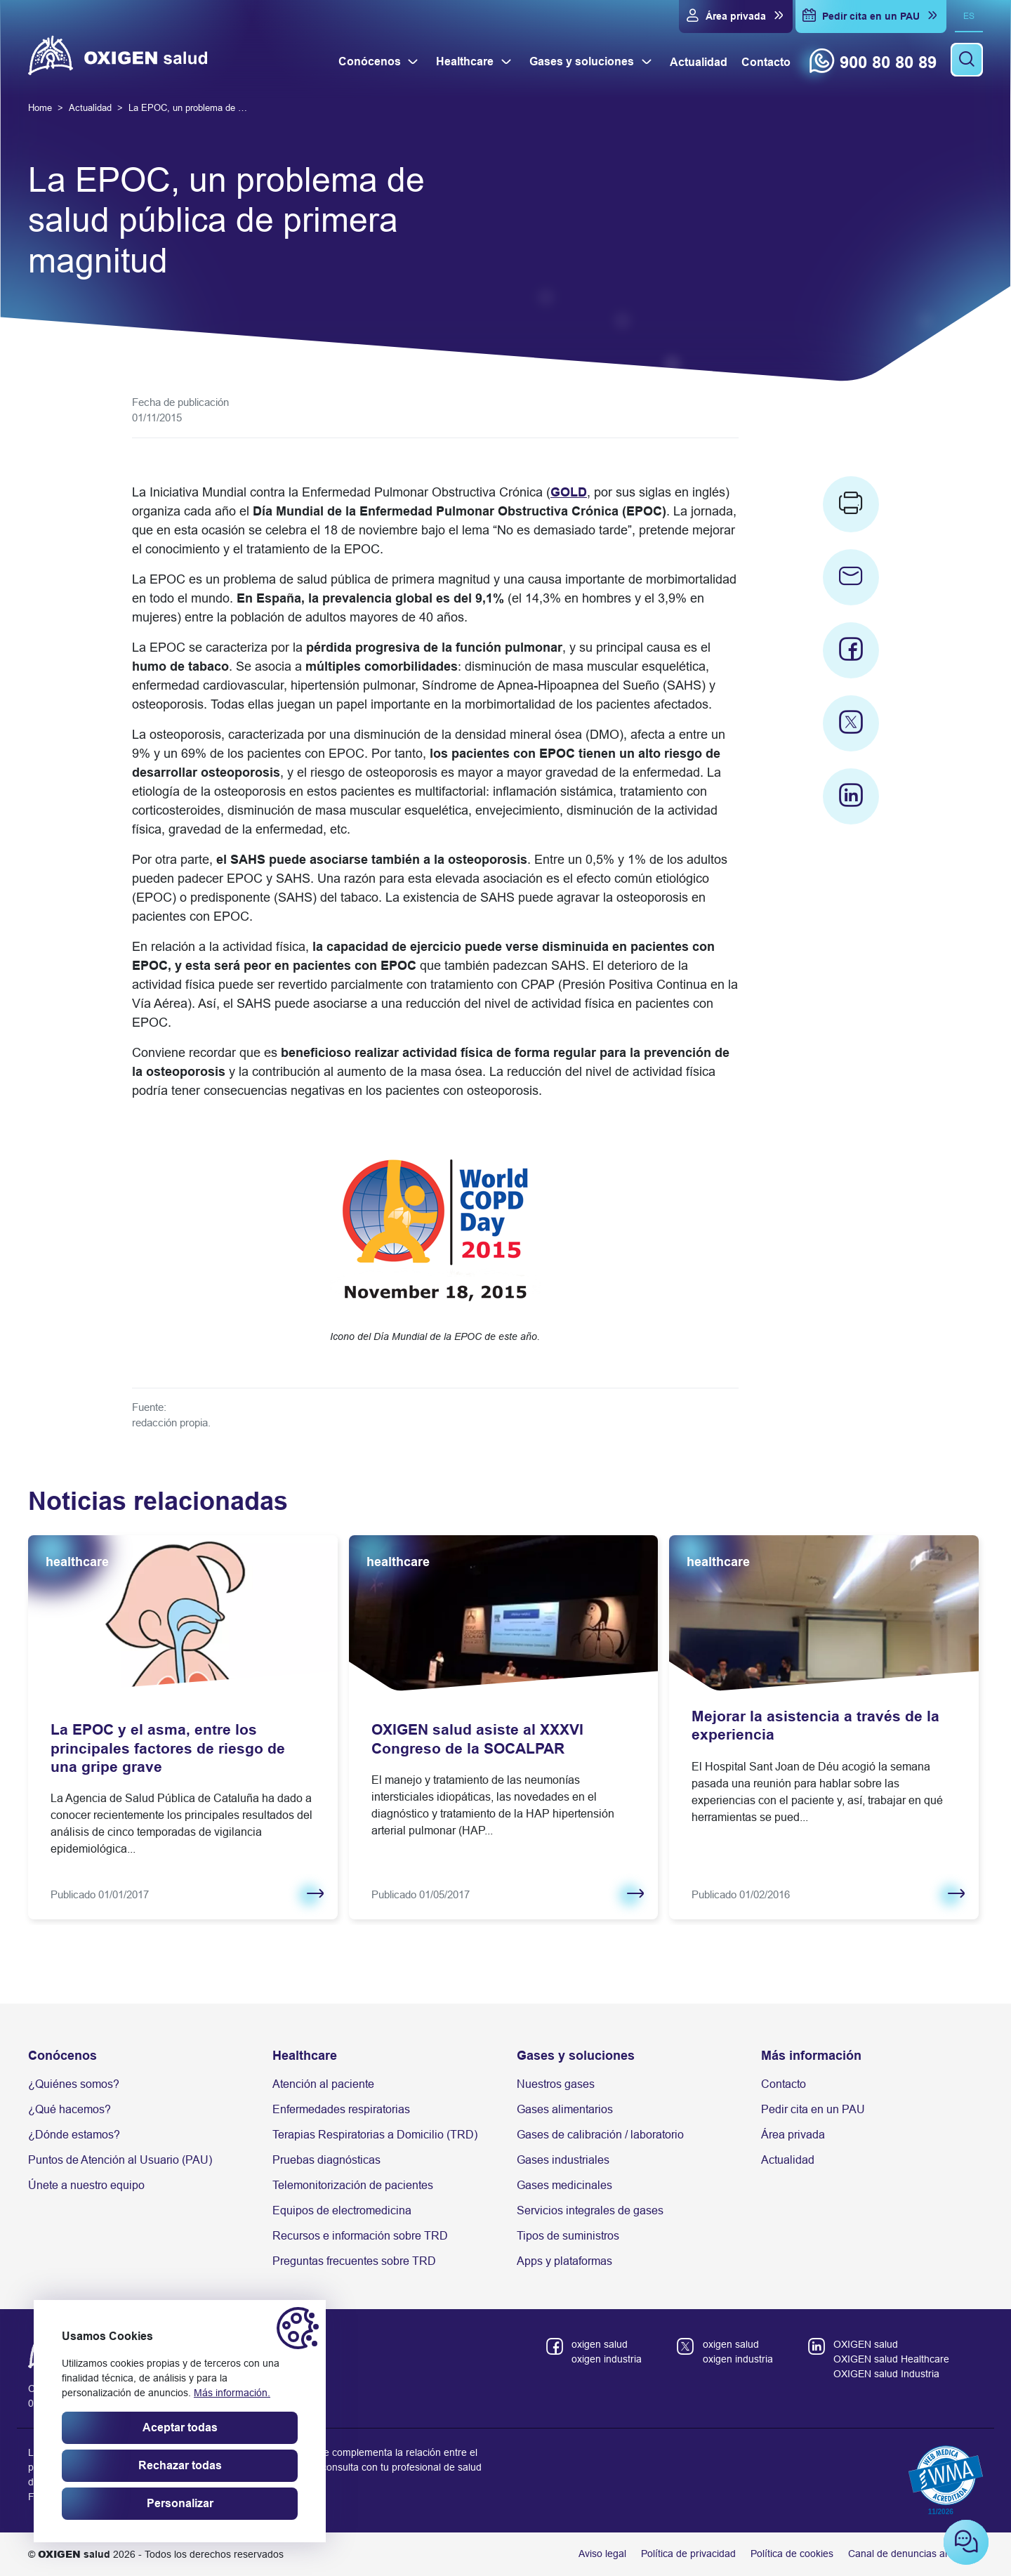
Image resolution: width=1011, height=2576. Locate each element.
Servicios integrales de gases (590, 2210)
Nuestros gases (556, 2084)
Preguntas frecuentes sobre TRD (354, 2261)
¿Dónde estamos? (74, 2135)
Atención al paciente (323, 2084)
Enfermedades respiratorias (341, 2109)
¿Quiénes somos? (73, 2084)
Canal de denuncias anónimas (915, 2553)
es (968, 16)
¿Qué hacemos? (69, 2109)
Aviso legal (602, 2553)
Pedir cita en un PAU (813, 2109)
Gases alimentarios (565, 2109)
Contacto (783, 2084)
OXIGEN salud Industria (886, 2373)
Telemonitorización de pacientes (352, 2185)
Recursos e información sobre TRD (360, 2236)
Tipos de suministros (568, 2236)
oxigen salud (599, 2344)
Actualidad (787, 2160)
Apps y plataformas (564, 2261)
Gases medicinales (564, 2185)
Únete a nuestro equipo (86, 2185)
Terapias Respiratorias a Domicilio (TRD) (374, 2135)
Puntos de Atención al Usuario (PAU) (120, 2160)
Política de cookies (792, 2553)
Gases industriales (563, 2160)
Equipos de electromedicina (341, 2210)
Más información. (232, 2392)
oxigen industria (606, 2359)
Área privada (793, 2135)
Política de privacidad (688, 2553)
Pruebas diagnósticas (326, 2160)
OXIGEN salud (865, 2344)
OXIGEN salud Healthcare (891, 2359)
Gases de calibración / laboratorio (600, 2135)
